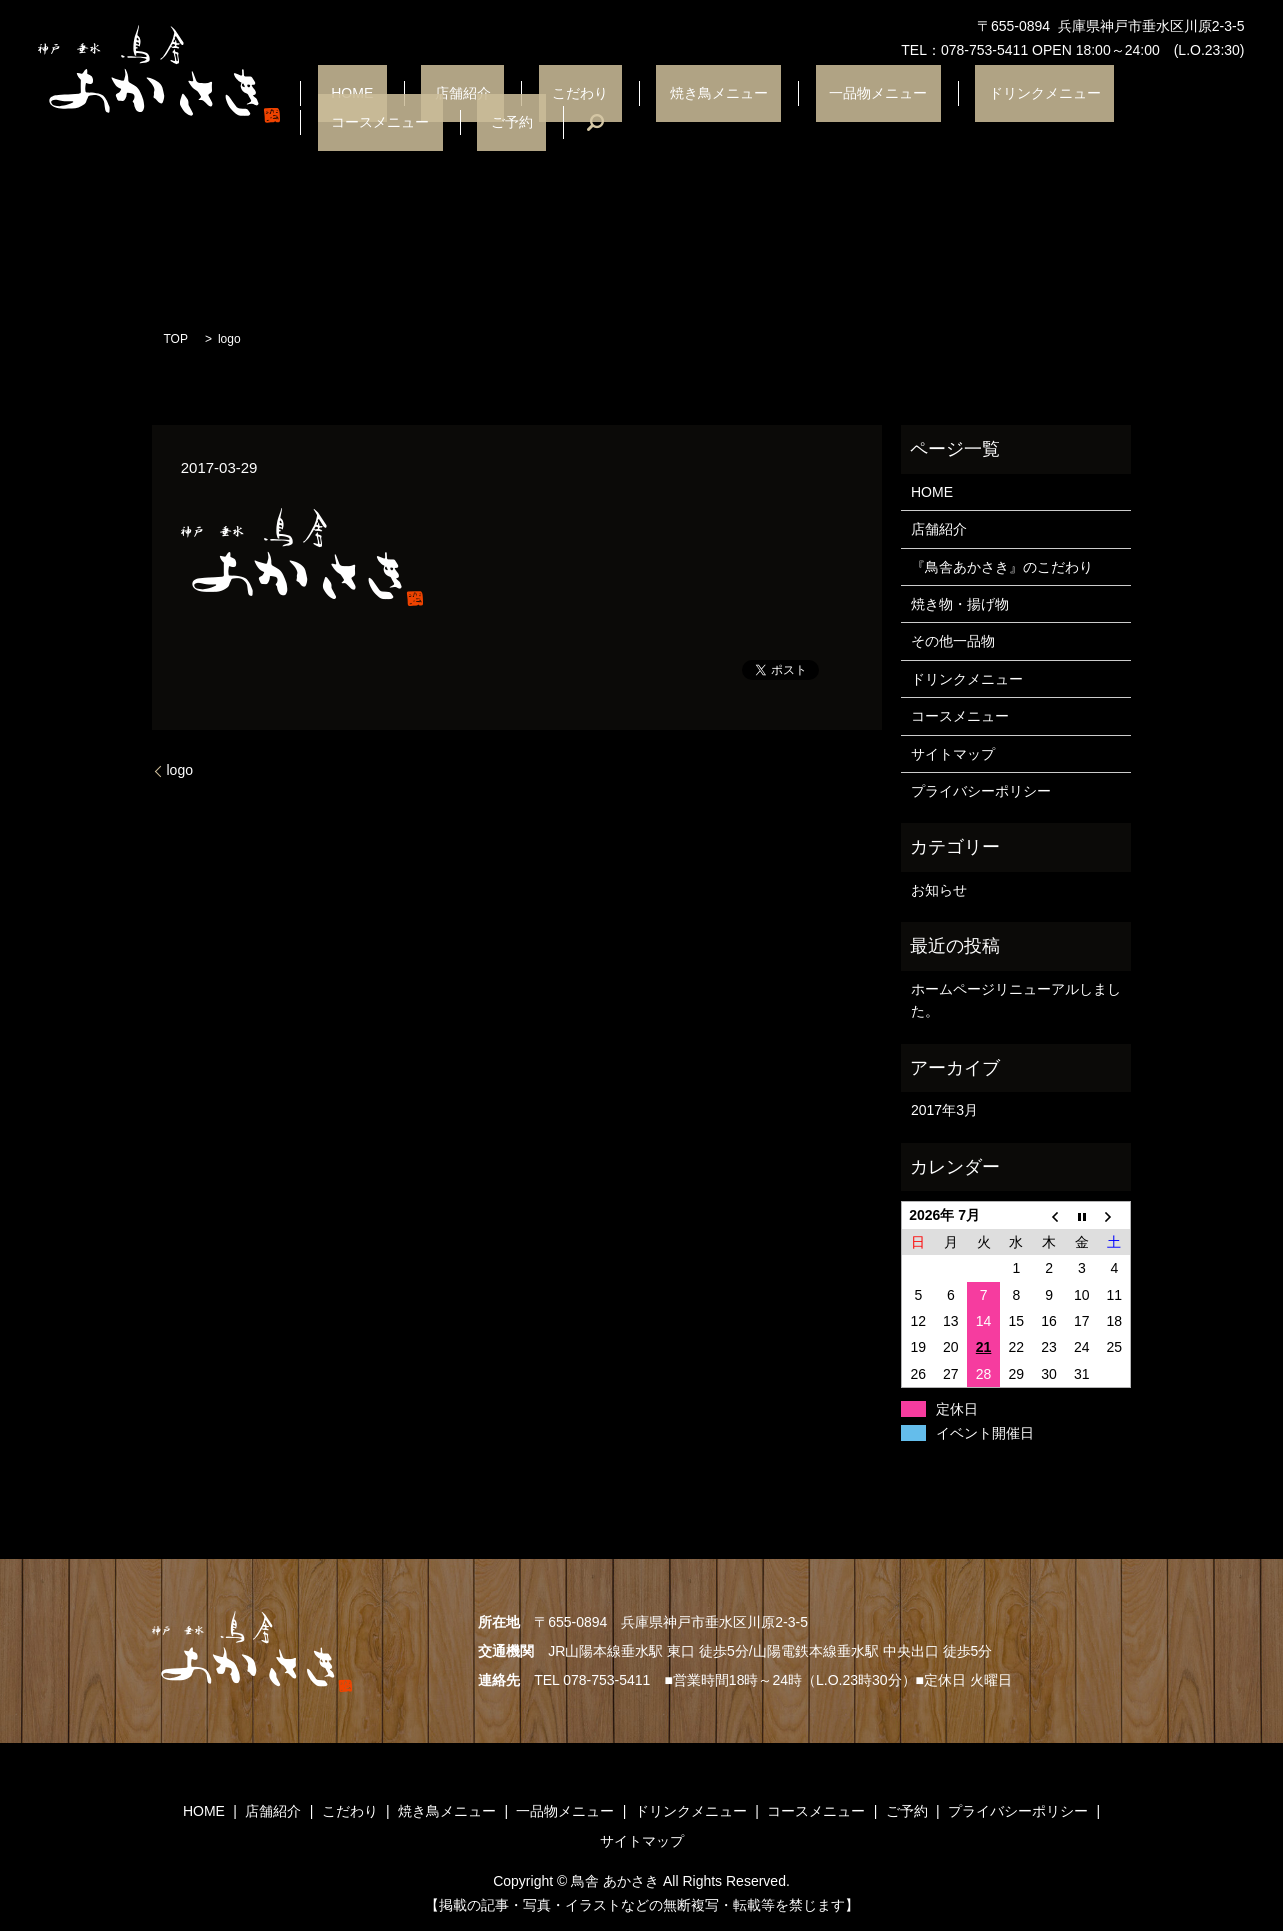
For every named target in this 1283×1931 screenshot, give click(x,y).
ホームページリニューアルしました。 (1016, 1000)
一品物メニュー (758, 110)
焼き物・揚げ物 (960, 604)
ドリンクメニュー (898, 110)
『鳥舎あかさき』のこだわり (1002, 567)
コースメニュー (1038, 110)
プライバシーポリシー (981, 791)
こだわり (514, 110)
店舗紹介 (424, 110)
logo (180, 770)
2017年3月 (944, 1110)
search (1213, 110)
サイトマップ (953, 754)
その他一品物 (953, 641)
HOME (340, 110)
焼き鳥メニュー (626, 110)
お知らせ (939, 890)
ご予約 (1142, 110)
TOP (176, 339)
